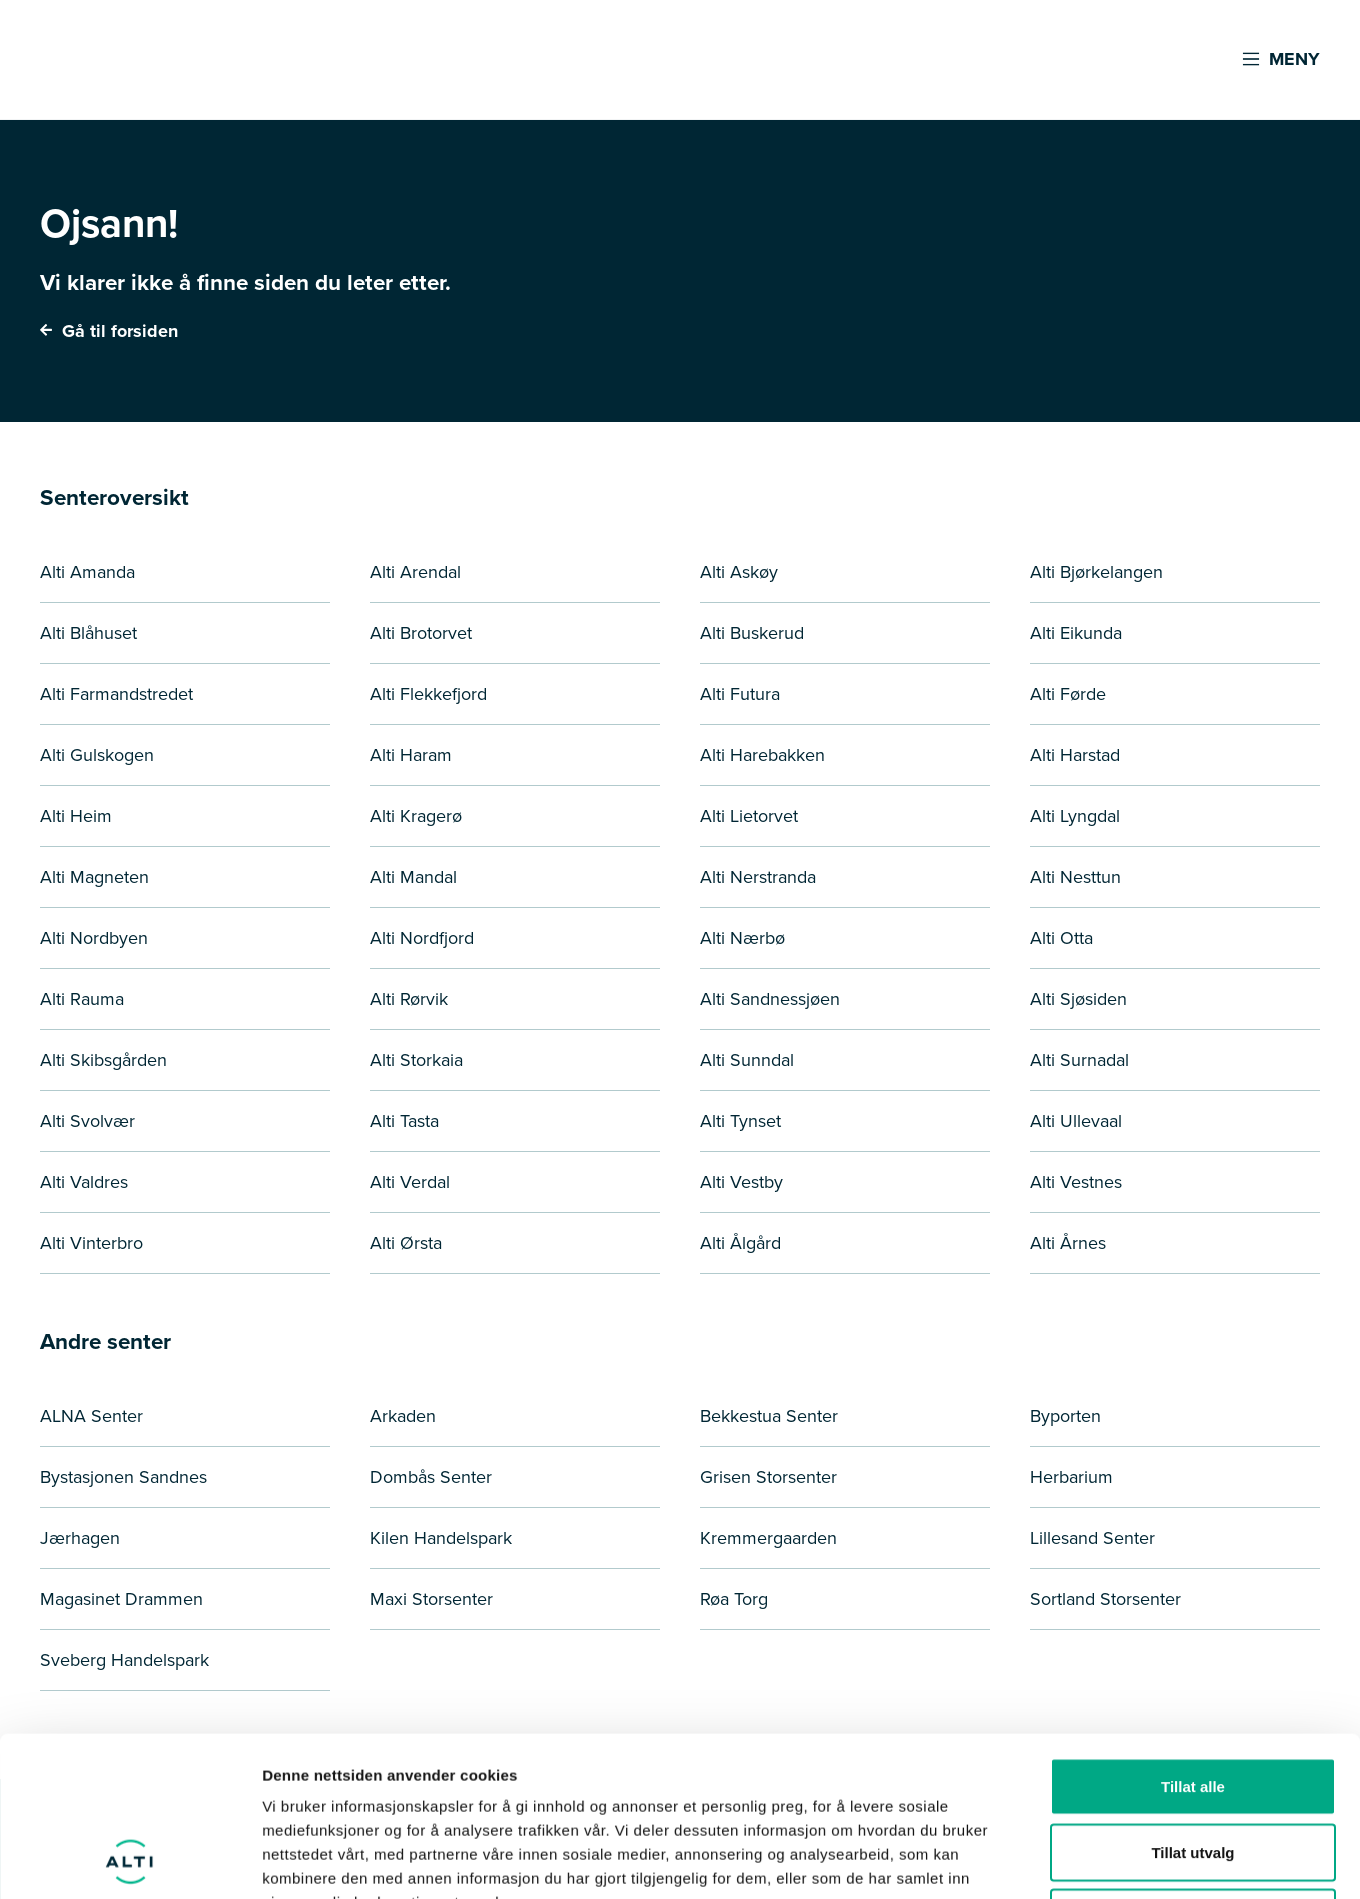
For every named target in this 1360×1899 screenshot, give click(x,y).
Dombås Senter (431, 1477)
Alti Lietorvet (749, 816)
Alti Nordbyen (94, 938)
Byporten (1065, 1416)
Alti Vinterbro (91, 1243)
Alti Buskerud (752, 633)
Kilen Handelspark (441, 1538)
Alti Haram (411, 755)
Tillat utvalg (1192, 1702)
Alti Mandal (413, 877)
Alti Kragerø (416, 816)
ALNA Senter (91, 1416)
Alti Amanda (87, 572)
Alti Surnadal (1079, 1060)
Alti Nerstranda (758, 877)
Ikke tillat (1193, 1767)
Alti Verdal (410, 1182)
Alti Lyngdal (1075, 816)
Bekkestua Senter (769, 1416)
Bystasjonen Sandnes (123, 1477)
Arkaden (403, 1416)
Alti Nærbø (742, 938)
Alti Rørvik (409, 999)
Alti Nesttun (1075, 877)
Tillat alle (1193, 1636)
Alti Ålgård (740, 1243)
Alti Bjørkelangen (1096, 572)
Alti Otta (1061, 938)
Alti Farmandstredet (116, 694)
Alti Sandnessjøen (770, 999)
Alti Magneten (94, 877)
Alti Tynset (740, 1121)
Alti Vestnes (1076, 1182)
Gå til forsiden (109, 331)
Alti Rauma (82, 999)
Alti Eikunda (1076, 633)
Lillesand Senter (1092, 1538)
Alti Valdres (84, 1182)
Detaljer (1065, 1859)
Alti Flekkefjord (428, 694)
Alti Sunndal (747, 1060)
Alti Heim (76, 816)
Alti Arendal (415, 572)
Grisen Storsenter (768, 1477)
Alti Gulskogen (97, 755)
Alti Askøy (739, 572)
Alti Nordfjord (422, 938)
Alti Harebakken (762, 755)
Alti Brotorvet (421, 633)
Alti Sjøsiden (1078, 999)
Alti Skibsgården (103, 1060)
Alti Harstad (1075, 755)
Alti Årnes (1068, 1243)
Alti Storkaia (416, 1060)
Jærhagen (80, 1538)
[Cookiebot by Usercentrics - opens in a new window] (129, 1860)
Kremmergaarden (768, 1538)
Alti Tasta (404, 1121)
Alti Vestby (741, 1182)
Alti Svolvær (87, 1121)
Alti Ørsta (406, 1243)
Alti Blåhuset (88, 633)
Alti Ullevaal (1076, 1121)
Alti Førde (1068, 694)
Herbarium (1071, 1477)
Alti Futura (740, 694)
